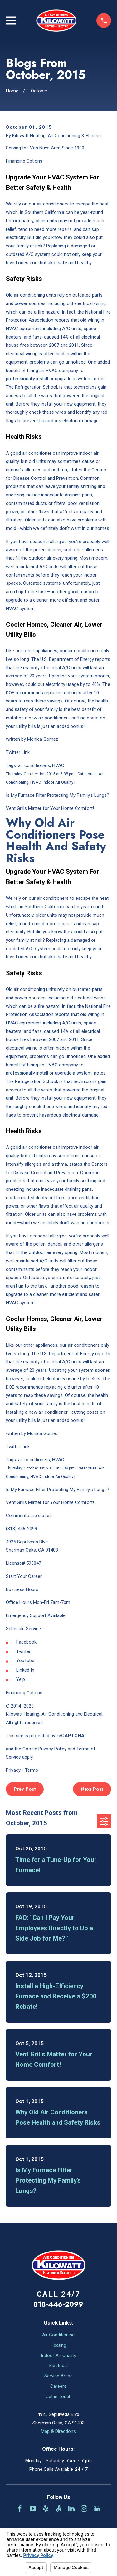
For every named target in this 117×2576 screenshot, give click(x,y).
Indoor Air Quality (58, 2355)
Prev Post (25, 1789)
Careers (58, 2386)
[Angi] (58, 2508)
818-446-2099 (58, 2304)
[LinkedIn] (71, 2508)
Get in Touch (58, 2396)
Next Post (92, 1789)
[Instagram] (84, 2508)
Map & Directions (58, 2431)
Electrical (58, 2365)
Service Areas (58, 2376)
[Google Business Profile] (97, 2508)
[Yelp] (45, 2508)
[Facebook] (20, 2508)
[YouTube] (33, 2508)
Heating (58, 2345)
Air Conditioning (58, 2335)
